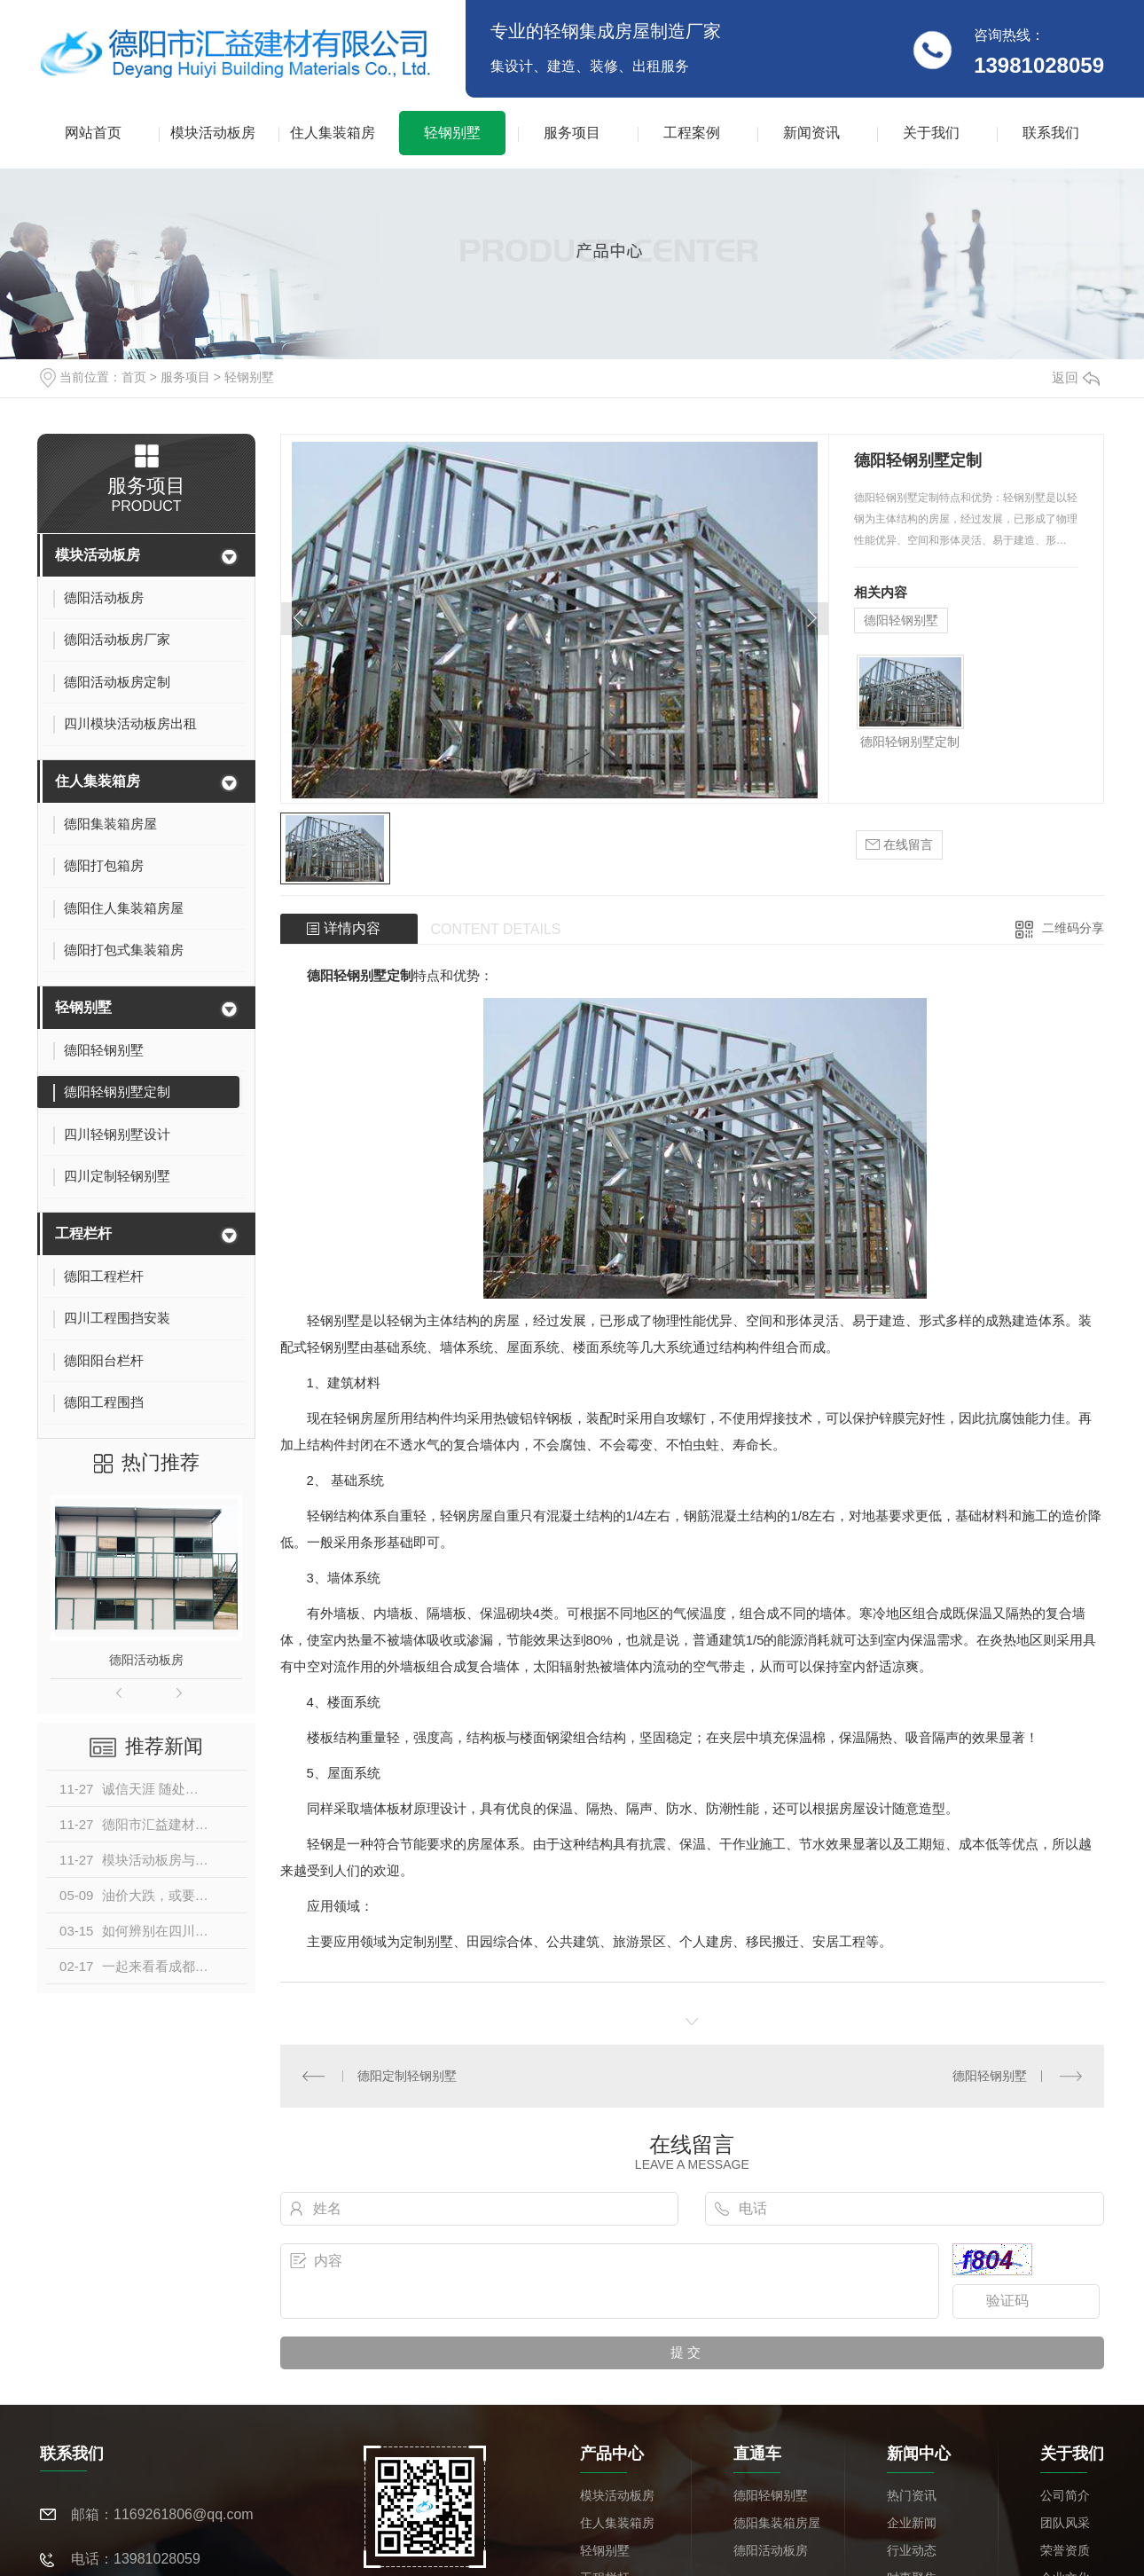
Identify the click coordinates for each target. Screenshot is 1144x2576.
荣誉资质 (1065, 2549)
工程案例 (691, 132)
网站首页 (93, 132)
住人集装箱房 (332, 132)
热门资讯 (911, 2494)
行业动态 (911, 2549)
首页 (133, 377)
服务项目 (572, 132)
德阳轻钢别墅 (901, 620)
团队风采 (1065, 2522)
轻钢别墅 (452, 132)
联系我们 (1051, 132)
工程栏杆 (83, 1233)
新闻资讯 (811, 132)
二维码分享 (1073, 928)
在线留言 (899, 844)
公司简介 (1065, 2494)
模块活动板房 (212, 132)
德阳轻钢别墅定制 (910, 741)
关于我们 (931, 132)
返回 (1076, 377)
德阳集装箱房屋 (776, 2522)
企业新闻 (911, 2522)
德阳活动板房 (146, 1660)
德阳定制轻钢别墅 (407, 2075)
